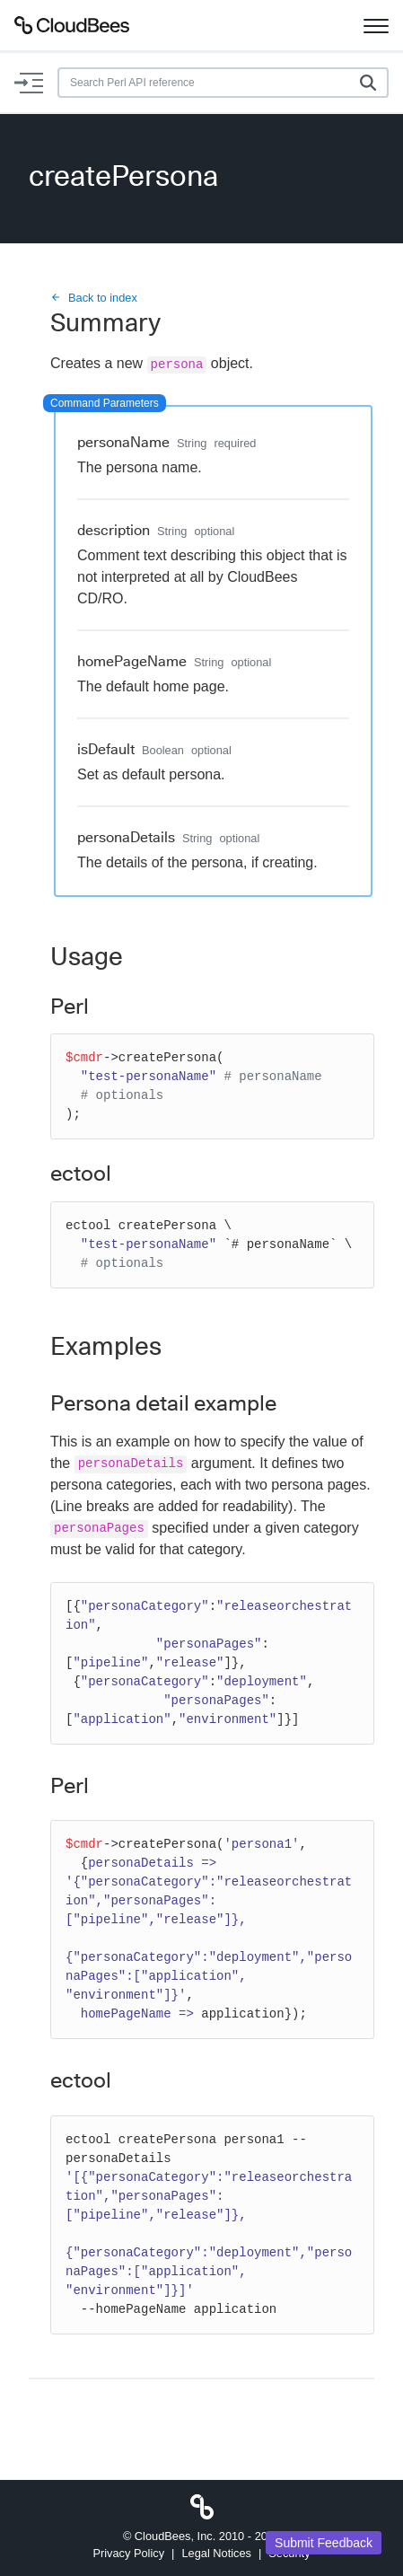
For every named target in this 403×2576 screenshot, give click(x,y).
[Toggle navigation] (376, 25)
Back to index (93, 297)
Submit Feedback (323, 2543)
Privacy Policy (128, 2553)
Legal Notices (216, 2553)
